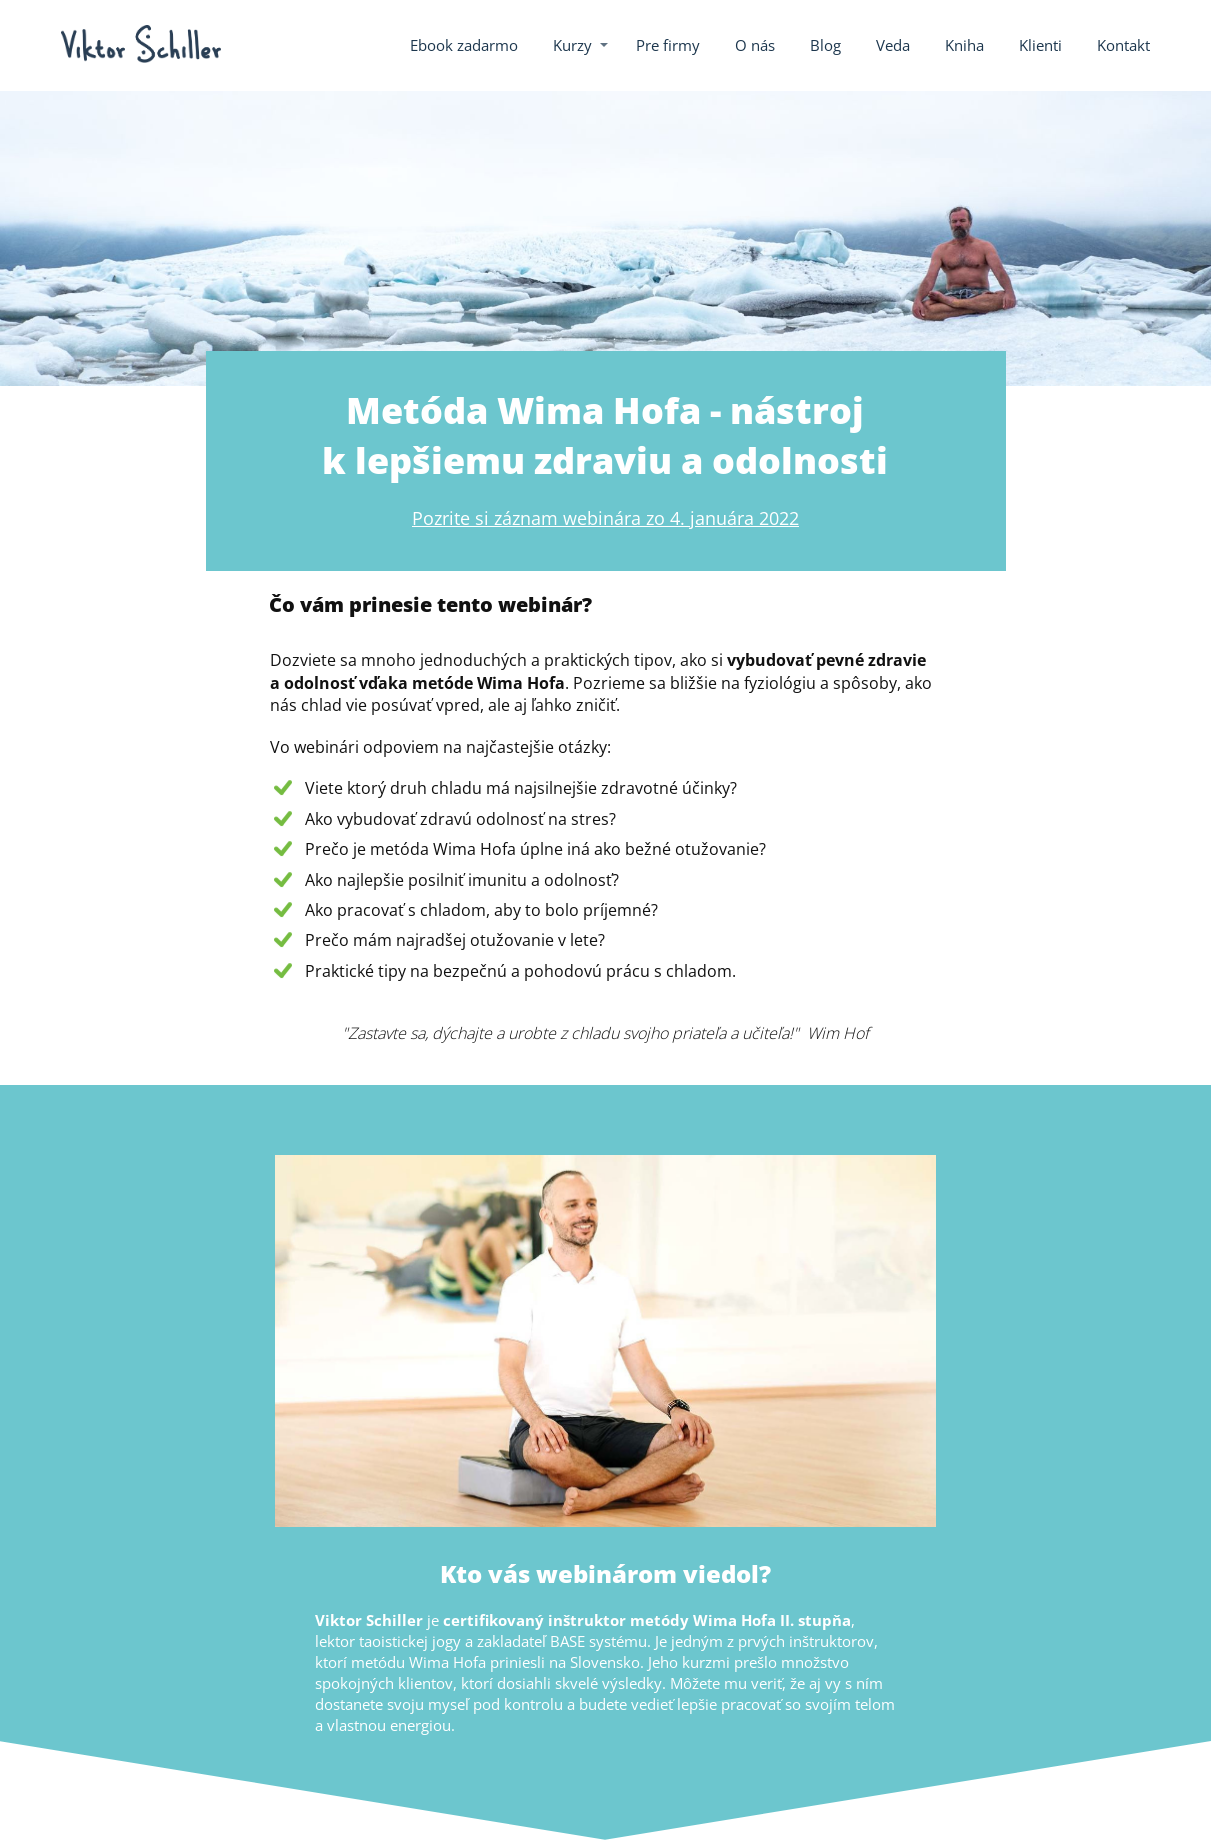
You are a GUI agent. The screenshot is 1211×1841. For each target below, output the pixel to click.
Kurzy (572, 45)
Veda (893, 45)
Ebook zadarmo (464, 45)
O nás (755, 45)
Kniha (964, 45)
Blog (825, 45)
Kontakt (1123, 45)
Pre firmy (668, 45)
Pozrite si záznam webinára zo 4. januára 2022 (605, 518)
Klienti (1040, 45)
